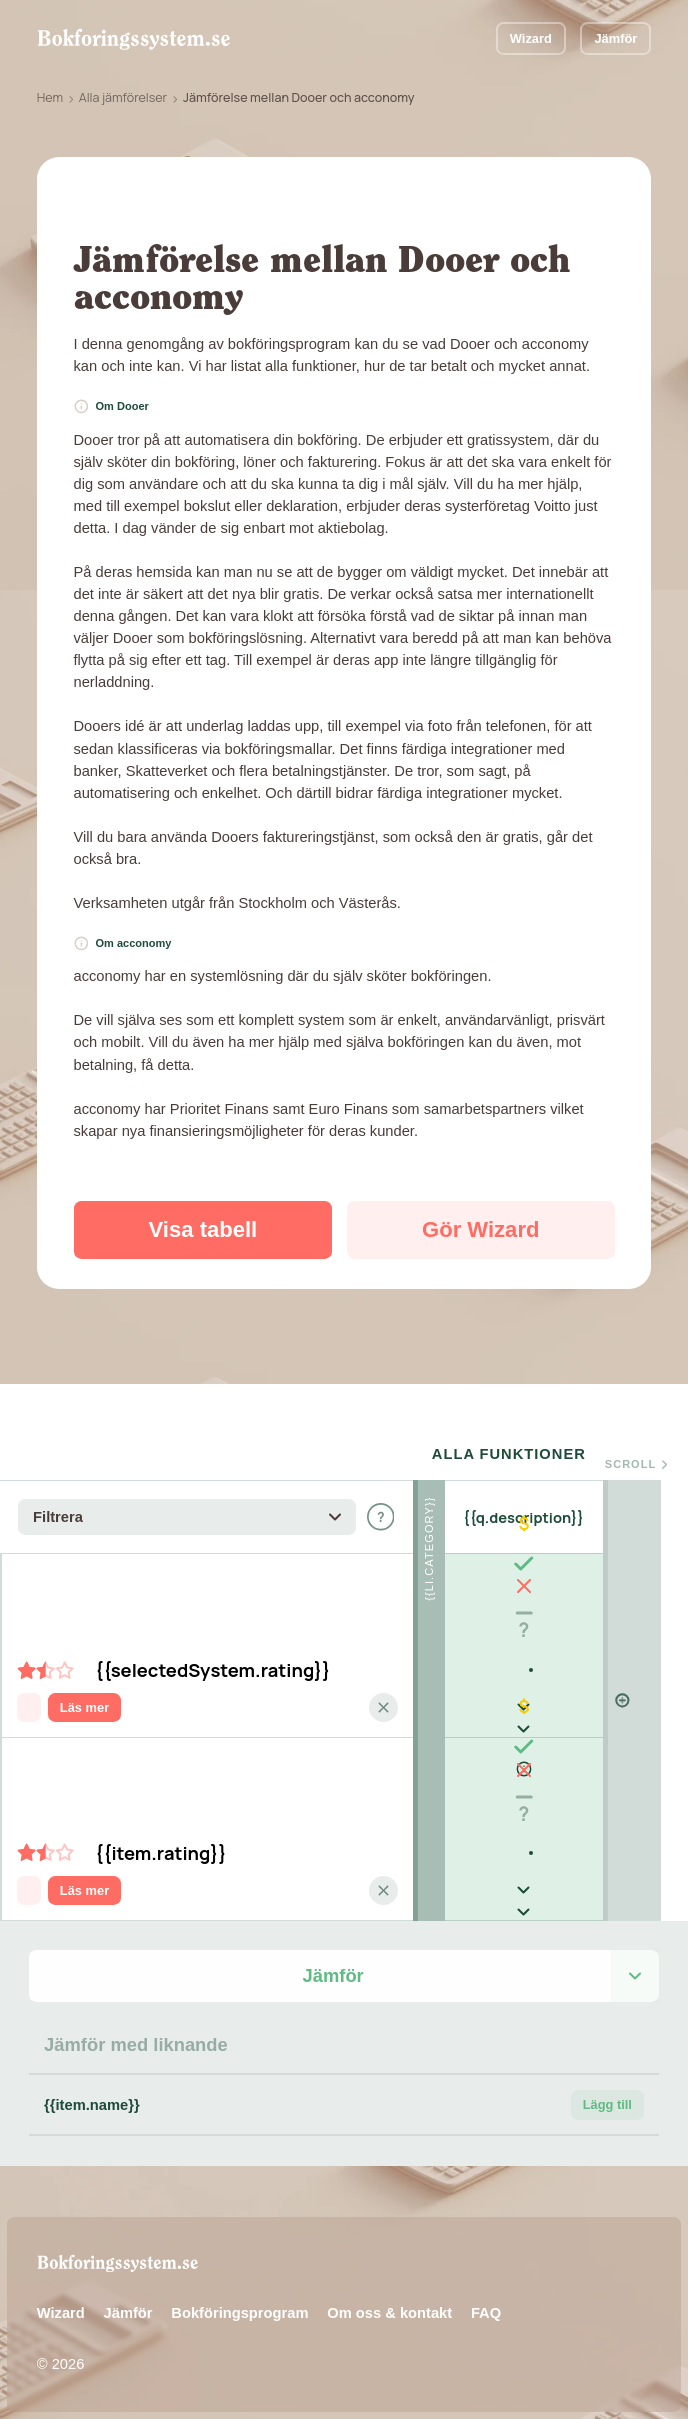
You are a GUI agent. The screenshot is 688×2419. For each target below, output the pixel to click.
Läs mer (84, 1707)
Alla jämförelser (123, 97)
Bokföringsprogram (239, 2313)
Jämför (615, 38)
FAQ (486, 2313)
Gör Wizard (480, 1229)
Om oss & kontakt (389, 2313)
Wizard (531, 38)
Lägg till (607, 2104)
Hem (50, 97)
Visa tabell (203, 1229)
